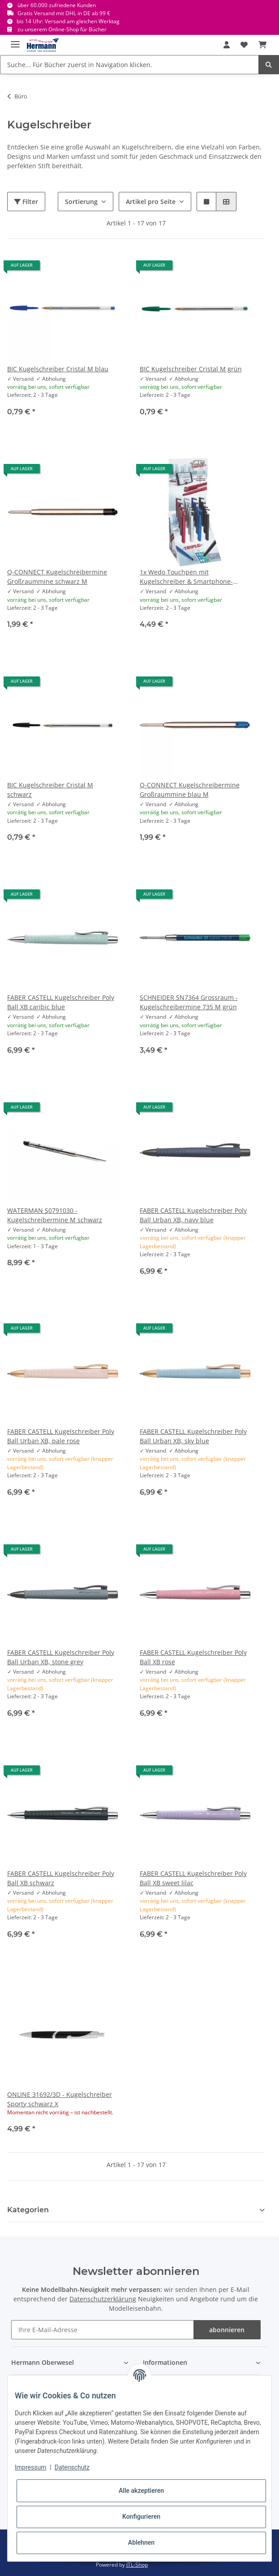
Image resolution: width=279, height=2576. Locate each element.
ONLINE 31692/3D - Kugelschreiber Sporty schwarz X (59, 2099)
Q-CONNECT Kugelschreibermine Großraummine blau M (190, 790)
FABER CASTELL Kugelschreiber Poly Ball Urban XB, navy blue (193, 1215)
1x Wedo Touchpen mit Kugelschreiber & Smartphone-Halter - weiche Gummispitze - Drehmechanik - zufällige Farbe (187, 577)
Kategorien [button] (28, 2210)
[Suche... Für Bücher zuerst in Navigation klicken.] (129, 64)
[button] (226, 45)
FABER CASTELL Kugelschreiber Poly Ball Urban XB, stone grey (60, 1657)
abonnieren (227, 2329)
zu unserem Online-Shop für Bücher (62, 29)
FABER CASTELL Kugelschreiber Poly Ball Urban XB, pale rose (60, 1436)
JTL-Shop (137, 2564)
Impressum (30, 2467)
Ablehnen (141, 2542)
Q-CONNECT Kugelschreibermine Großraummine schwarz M (57, 577)
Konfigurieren (141, 2516)
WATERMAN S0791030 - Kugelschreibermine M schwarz (54, 1215)
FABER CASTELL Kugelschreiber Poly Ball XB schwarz (60, 1878)
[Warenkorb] (262, 45)
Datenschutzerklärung (102, 2299)
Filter (26, 201)
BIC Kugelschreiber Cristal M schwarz (50, 790)
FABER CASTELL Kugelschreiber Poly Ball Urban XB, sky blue (193, 1436)
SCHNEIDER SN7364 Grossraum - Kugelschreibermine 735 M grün (189, 1002)
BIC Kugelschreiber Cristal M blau (57, 369)
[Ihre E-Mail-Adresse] (102, 2329)
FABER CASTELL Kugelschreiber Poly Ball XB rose (193, 1657)
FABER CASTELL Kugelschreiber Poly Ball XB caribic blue (60, 1002)
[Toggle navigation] (15, 40)
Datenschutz (72, 2467)
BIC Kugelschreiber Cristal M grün (191, 369)
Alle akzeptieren (141, 2490)
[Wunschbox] (244, 45)
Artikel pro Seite (151, 201)
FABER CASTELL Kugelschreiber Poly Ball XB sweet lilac (193, 1878)
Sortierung (81, 201)
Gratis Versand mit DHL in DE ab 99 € (63, 13)
